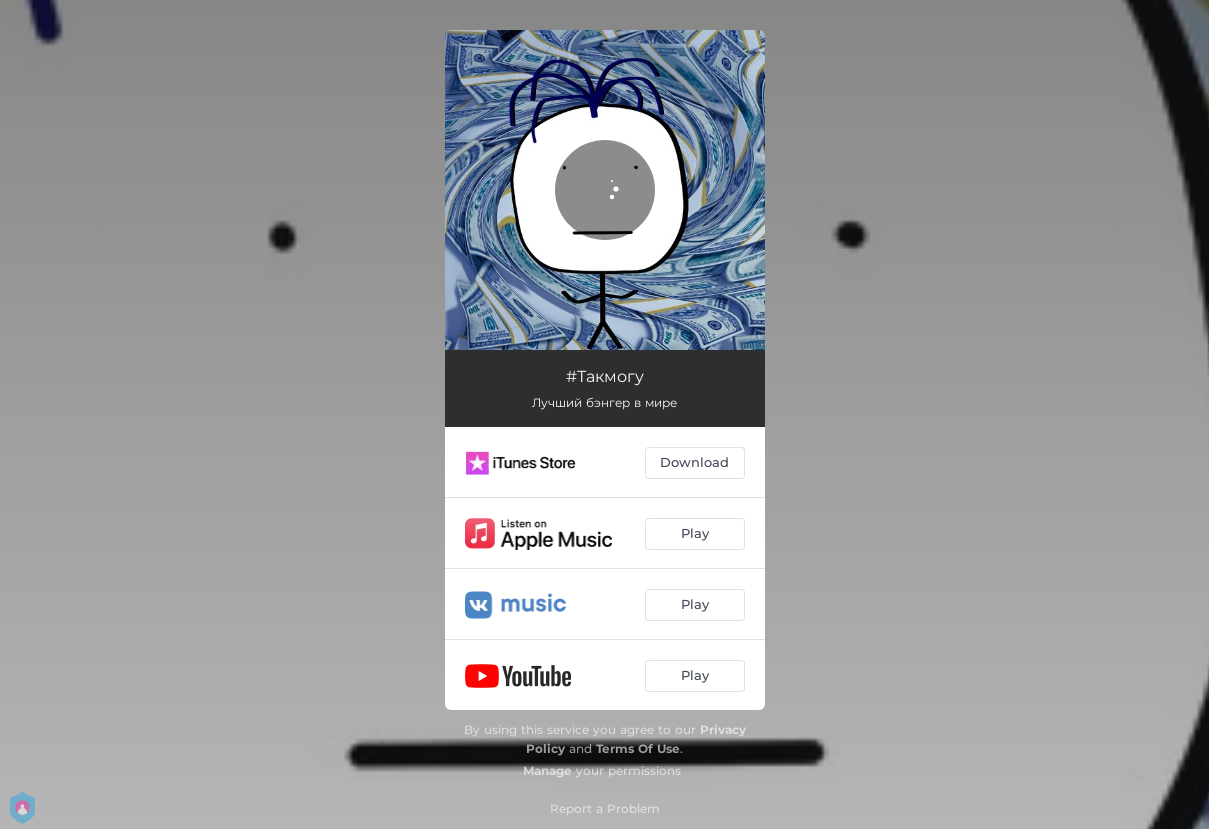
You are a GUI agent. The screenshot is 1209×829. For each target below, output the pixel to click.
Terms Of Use (638, 748)
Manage (547, 770)
